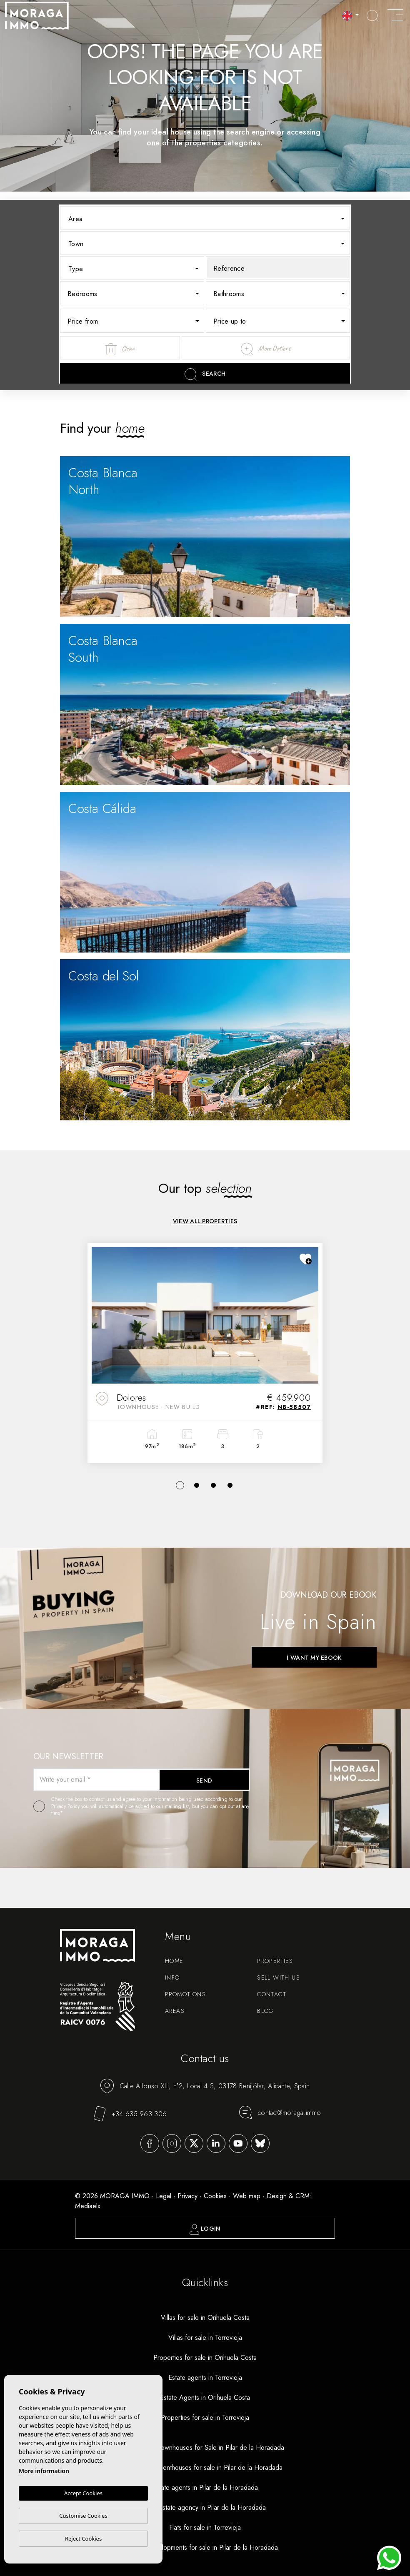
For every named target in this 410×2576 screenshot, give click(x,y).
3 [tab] (213, 1485)
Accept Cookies (83, 2493)
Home (174, 1961)
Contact (271, 1994)
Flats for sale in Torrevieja (205, 2527)
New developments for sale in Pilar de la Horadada (205, 2547)
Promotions (185, 1994)
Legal (163, 2196)
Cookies (215, 2196)
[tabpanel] (205, 1353)
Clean (120, 349)
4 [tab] (230, 1485)
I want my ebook (314, 1657)
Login (205, 2229)
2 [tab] (196, 1485)
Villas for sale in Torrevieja (205, 2337)
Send (204, 1780)
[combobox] (205, 217)
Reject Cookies (83, 2538)
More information (44, 2471)
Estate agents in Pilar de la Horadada (205, 2487)
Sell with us (278, 1977)
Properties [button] (275, 1961)
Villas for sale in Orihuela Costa (205, 2317)
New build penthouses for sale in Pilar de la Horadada (205, 2467)
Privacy (188, 2196)
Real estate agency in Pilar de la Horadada (205, 2507)
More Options (266, 349)
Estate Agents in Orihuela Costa (205, 2397)
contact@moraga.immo (280, 2112)
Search (205, 374)
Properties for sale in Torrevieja (205, 2417)
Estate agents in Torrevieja (205, 2377)
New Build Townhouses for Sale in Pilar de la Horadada (205, 2447)
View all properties (205, 1221)
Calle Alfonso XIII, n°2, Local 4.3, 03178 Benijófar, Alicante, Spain (205, 2086)
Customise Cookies (83, 2515)
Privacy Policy (66, 1806)
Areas (175, 2011)
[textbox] (211, 219)
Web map (246, 2196)
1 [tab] (180, 1485)
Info (172, 1977)
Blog (265, 2011)
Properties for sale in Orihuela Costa (205, 2357)
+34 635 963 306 (130, 2114)
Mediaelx (87, 2206)
